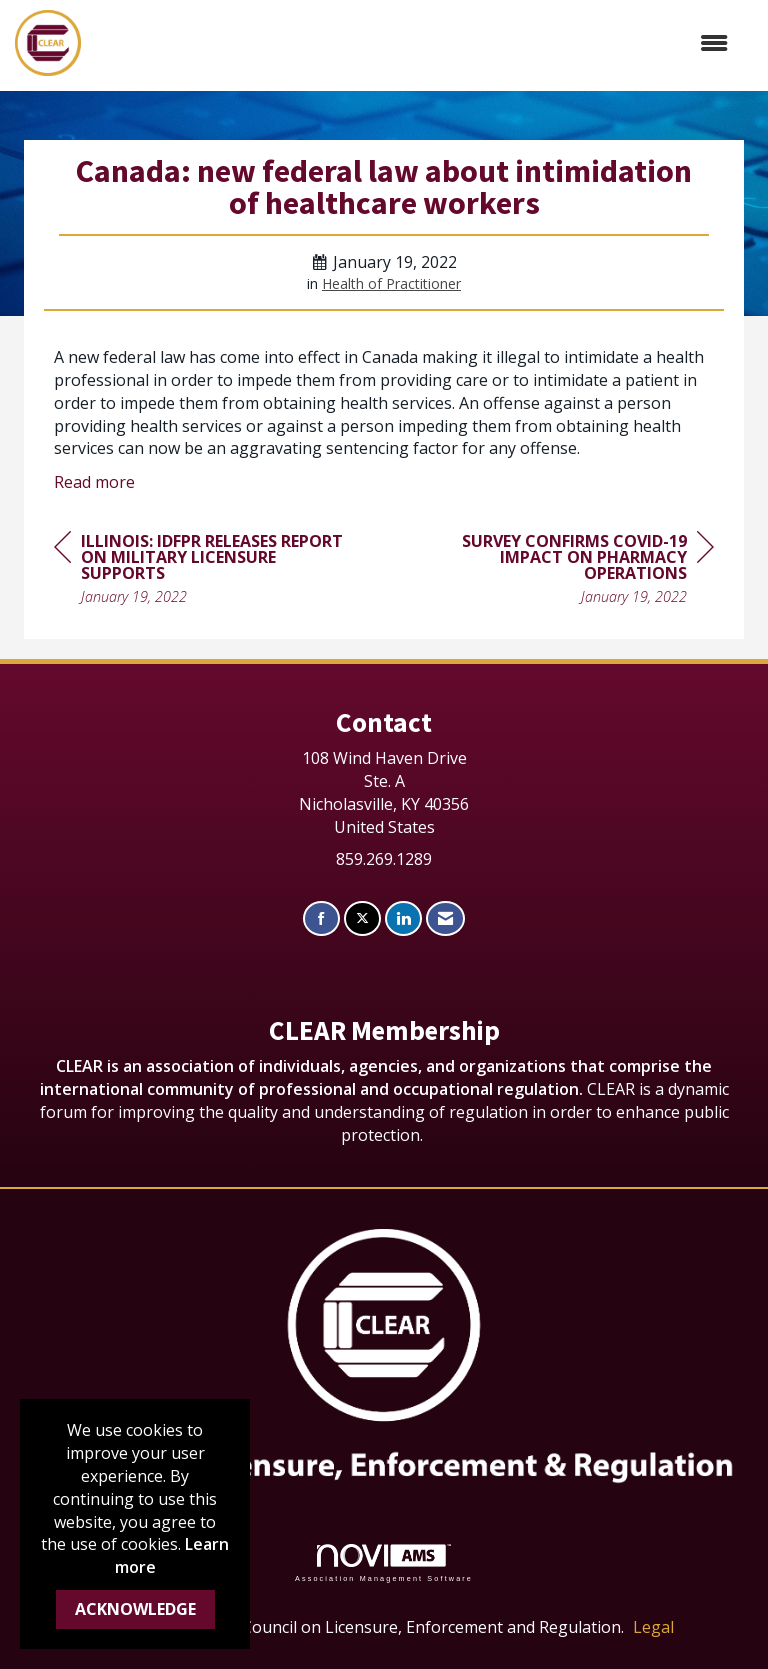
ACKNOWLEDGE (135, 1609)
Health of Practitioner (391, 283)
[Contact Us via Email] (445, 918)
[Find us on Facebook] (321, 918)
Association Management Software (384, 1562)
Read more (94, 482)
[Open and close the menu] (414, 43)
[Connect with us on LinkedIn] (403, 918)
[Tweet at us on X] (362, 918)
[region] (564, 571)
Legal (653, 1627)
